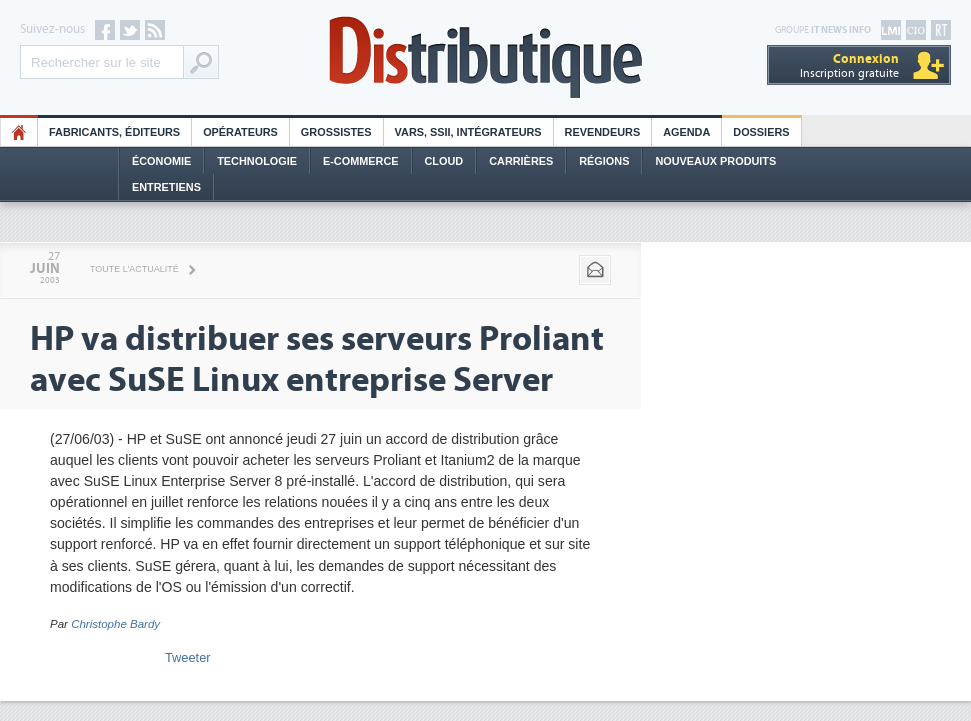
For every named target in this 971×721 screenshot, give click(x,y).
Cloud (444, 161)
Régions (604, 161)
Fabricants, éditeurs (114, 132)
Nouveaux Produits (715, 161)
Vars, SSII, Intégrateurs (468, 132)
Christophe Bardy (115, 624)
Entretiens (166, 187)
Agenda (686, 132)
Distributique (486, 57)
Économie (161, 161)
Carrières (521, 161)
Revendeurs (603, 132)
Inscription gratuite (849, 65)
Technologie (257, 161)
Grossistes (336, 132)
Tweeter (188, 657)
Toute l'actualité (134, 269)
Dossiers (761, 132)
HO (19, 132)
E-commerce (361, 161)
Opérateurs (240, 132)
